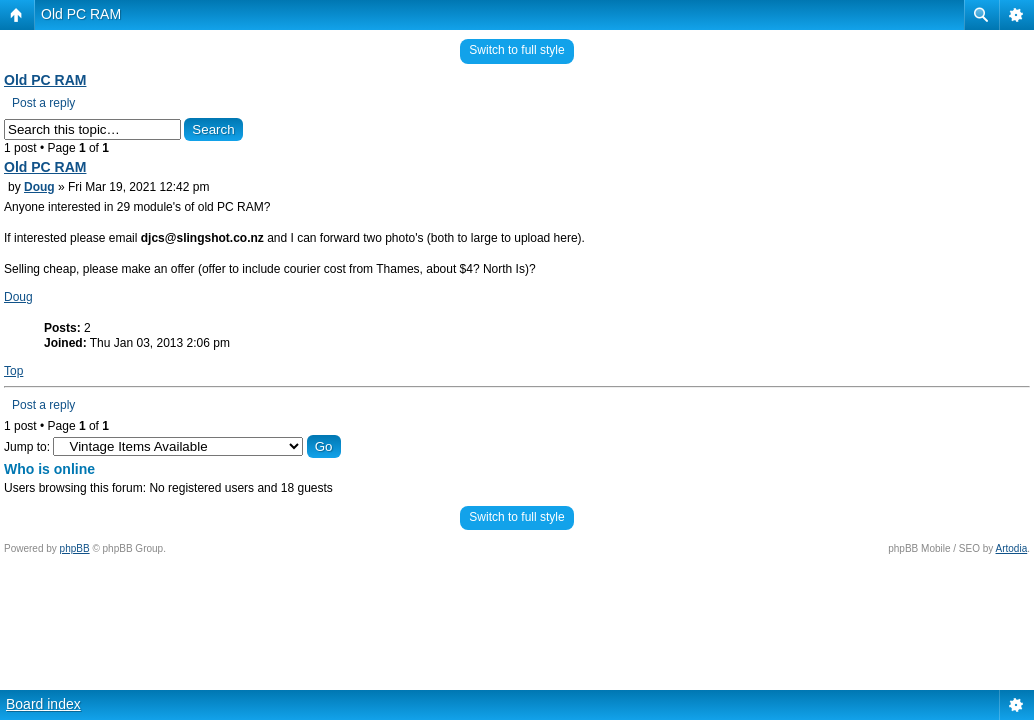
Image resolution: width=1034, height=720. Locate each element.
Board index (43, 704)
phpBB (75, 548)
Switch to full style (516, 50)
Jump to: (27, 447)
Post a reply (43, 103)
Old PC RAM (81, 14)
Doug (39, 187)
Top (13, 371)
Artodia (1012, 548)
